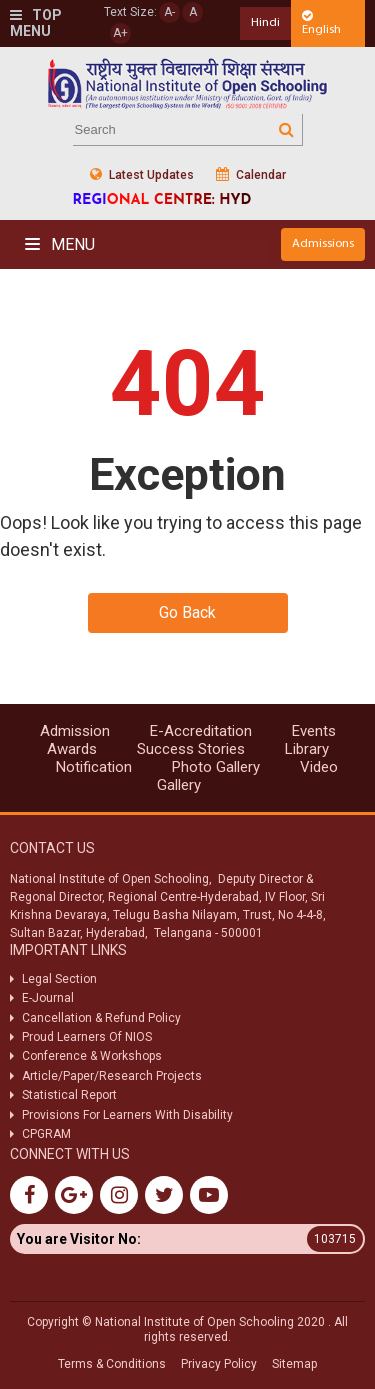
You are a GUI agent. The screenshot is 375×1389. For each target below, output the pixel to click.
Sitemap (294, 1364)
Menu (60, 244)
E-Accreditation (201, 731)
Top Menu (36, 23)
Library (307, 749)
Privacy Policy (219, 1364)
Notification (94, 767)
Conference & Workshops (92, 1056)
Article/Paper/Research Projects (112, 1076)
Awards (72, 749)
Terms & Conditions (112, 1364)
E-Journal (48, 998)
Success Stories (191, 749)
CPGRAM (48, 1134)
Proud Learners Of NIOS (87, 1037)
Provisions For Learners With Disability (127, 1115)
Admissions (323, 243)
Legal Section (59, 979)
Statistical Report (69, 1095)
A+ (120, 33)
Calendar (251, 174)
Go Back (187, 612)
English (321, 23)
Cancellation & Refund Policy (101, 1018)
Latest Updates (142, 174)
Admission (75, 731)
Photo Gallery (216, 767)
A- (169, 12)
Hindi (265, 22)
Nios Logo (188, 83)
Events (314, 731)
